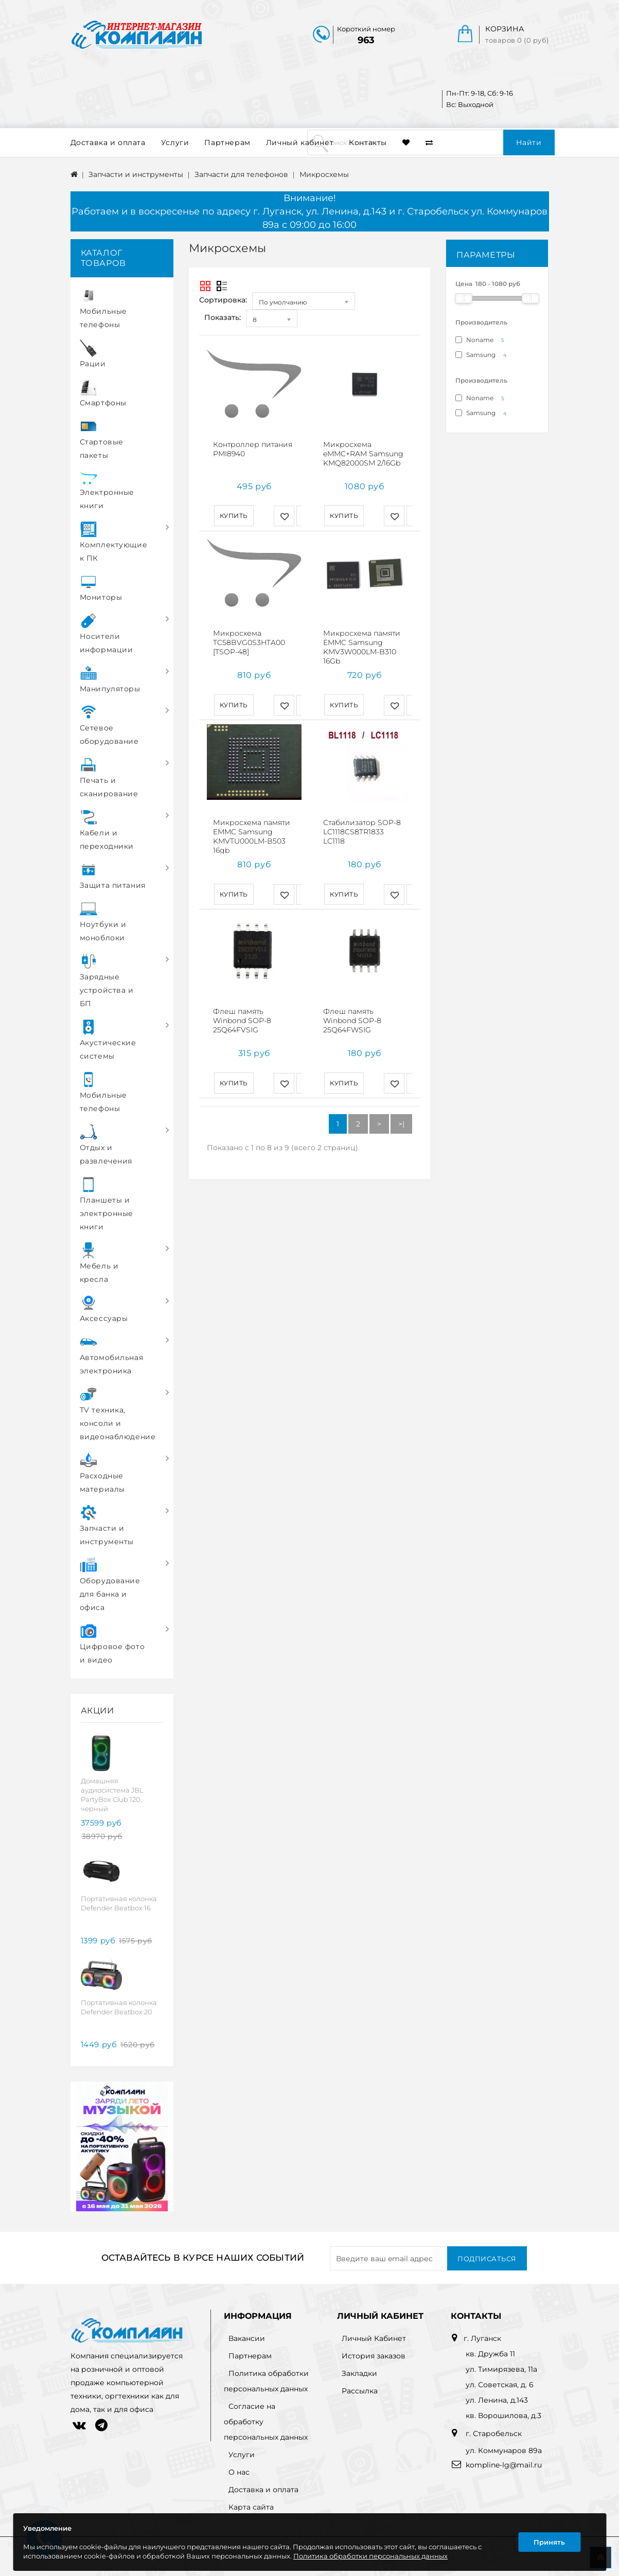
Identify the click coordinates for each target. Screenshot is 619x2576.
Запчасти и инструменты (136, 174)
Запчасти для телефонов (241, 174)
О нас (239, 2472)
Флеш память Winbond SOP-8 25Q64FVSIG (242, 1005)
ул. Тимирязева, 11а (501, 2369)
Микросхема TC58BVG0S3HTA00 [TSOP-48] (249, 637)
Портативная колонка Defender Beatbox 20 (119, 2007)
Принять (549, 2542)
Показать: (222, 317)
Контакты (368, 142)
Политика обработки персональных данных (370, 2556)
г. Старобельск (493, 2433)
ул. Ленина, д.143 (497, 2400)
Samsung (482, 355)
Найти (529, 142)
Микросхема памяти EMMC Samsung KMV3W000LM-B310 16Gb (361, 641)
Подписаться (487, 2259)
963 (366, 40)
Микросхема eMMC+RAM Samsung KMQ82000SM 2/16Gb (363, 454)
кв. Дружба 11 (490, 2353)
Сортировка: (223, 300)
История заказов (373, 2355)
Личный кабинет (299, 142)
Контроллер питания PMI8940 (252, 449)
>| (401, 1103)
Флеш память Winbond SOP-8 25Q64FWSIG (352, 1005)
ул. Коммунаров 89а (504, 2450)
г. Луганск (482, 2338)
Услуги (175, 142)
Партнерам (227, 142)
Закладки (359, 2373)
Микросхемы (324, 174)
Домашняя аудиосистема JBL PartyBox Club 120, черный (112, 1795)
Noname (481, 340)
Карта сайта (251, 2507)
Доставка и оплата (108, 142)
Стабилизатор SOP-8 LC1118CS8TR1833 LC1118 (362, 821)
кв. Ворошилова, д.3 (503, 2415)
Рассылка (360, 2390)
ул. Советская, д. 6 (500, 2384)
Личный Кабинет (374, 2338)
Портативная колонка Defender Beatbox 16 (119, 1903)
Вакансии (246, 2338)
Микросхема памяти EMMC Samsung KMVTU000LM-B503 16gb (251, 826)
